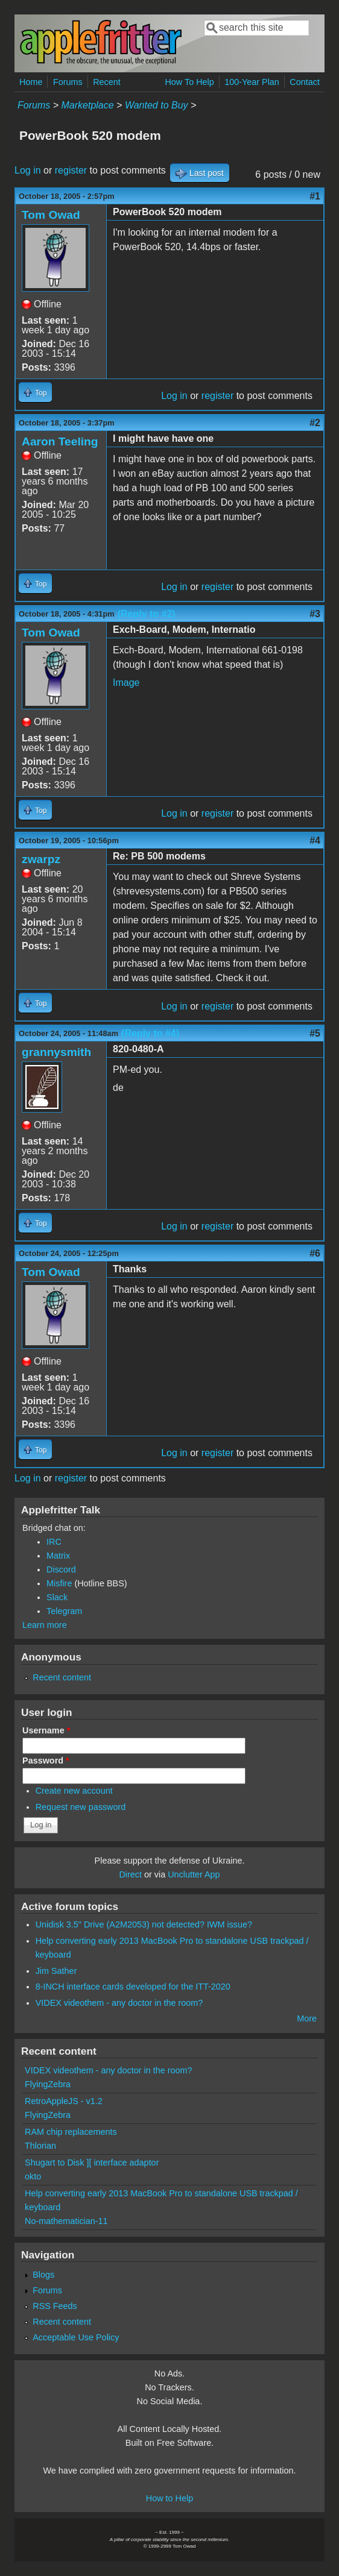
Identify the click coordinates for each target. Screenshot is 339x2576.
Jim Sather (56, 1971)
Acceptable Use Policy (76, 2337)
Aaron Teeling (60, 441)
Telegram (64, 1611)
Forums (68, 82)
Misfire (59, 1583)
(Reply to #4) (150, 1033)
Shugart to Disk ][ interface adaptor (92, 2162)
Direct (130, 1874)
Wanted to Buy (156, 105)
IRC (54, 1542)
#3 (314, 614)
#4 (314, 840)
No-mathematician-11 (66, 2221)
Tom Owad (51, 215)
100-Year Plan (251, 82)
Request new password (81, 1807)
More (307, 2018)
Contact (305, 82)
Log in (27, 170)
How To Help (189, 82)
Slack (57, 1597)
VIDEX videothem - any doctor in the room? (119, 2003)
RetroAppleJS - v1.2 (64, 2101)
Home (30, 82)
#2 (314, 423)
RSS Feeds (55, 2306)
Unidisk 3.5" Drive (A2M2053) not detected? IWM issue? (144, 1924)
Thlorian (40, 2145)
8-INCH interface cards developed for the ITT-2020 (133, 1986)
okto (33, 2176)
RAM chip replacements (71, 2132)
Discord (61, 1569)
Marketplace (88, 105)
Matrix (58, 1555)
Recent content (62, 1677)
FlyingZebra (48, 2084)
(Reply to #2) (147, 614)
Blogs (43, 2274)
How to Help (169, 2498)
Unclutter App (194, 1874)
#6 (314, 1253)
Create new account (74, 1790)
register (71, 170)
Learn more (44, 1625)
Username (46, 1730)
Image (126, 682)
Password (45, 1760)
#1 (314, 196)
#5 (314, 1033)
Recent (107, 82)
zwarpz (41, 859)
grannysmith (56, 1052)
